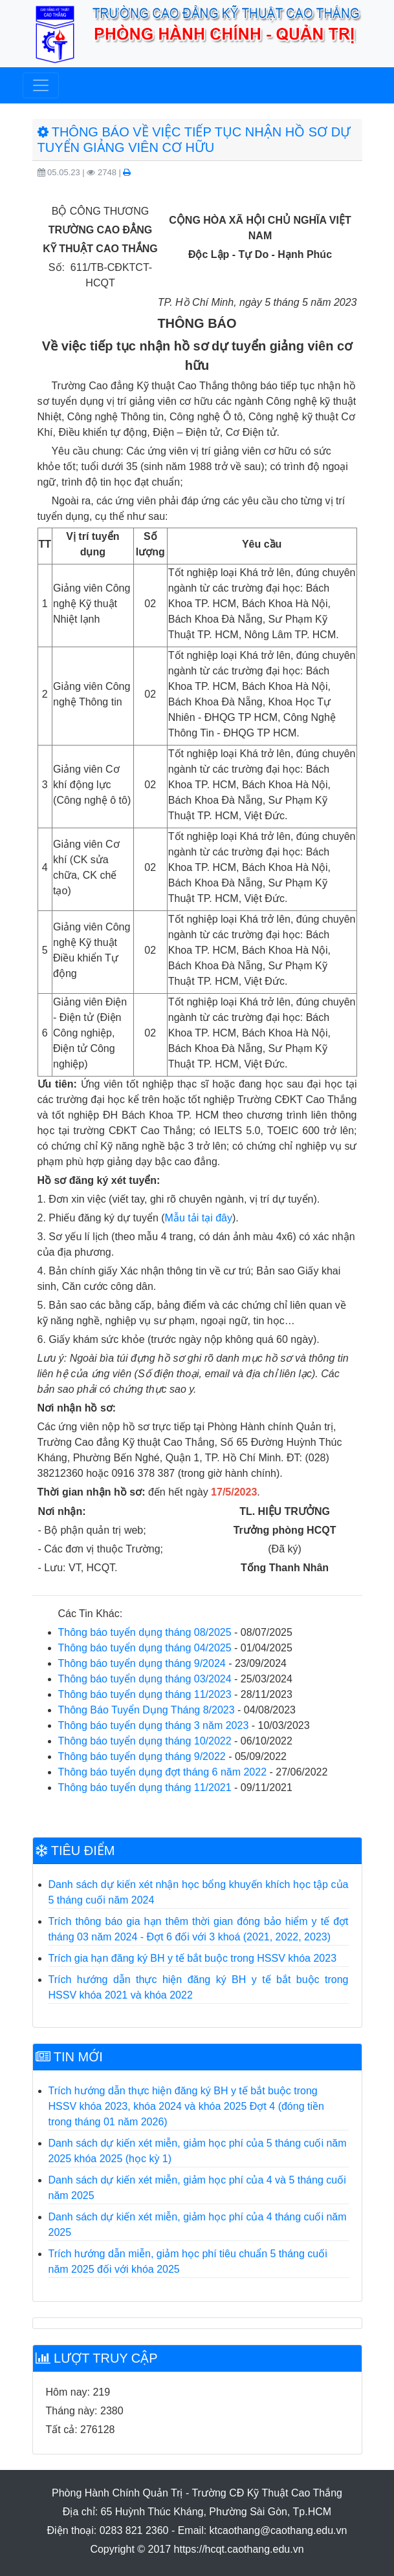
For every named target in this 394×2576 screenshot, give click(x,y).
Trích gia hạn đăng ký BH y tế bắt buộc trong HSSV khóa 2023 (193, 1958)
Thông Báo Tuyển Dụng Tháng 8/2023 (146, 1709)
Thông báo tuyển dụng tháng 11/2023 (145, 1694)
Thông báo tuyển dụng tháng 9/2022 (142, 1756)
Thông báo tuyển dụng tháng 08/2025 (145, 1632)
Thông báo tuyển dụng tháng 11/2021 (145, 1787)
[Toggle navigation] (41, 85)
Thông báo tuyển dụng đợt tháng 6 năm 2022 (162, 1771)
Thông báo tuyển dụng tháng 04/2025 (145, 1647)
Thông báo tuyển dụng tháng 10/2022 (145, 1740)
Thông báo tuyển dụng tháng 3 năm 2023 (153, 1725)
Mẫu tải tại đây (198, 1217)
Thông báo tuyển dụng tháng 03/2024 (145, 1678)
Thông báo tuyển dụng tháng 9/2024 (142, 1663)
